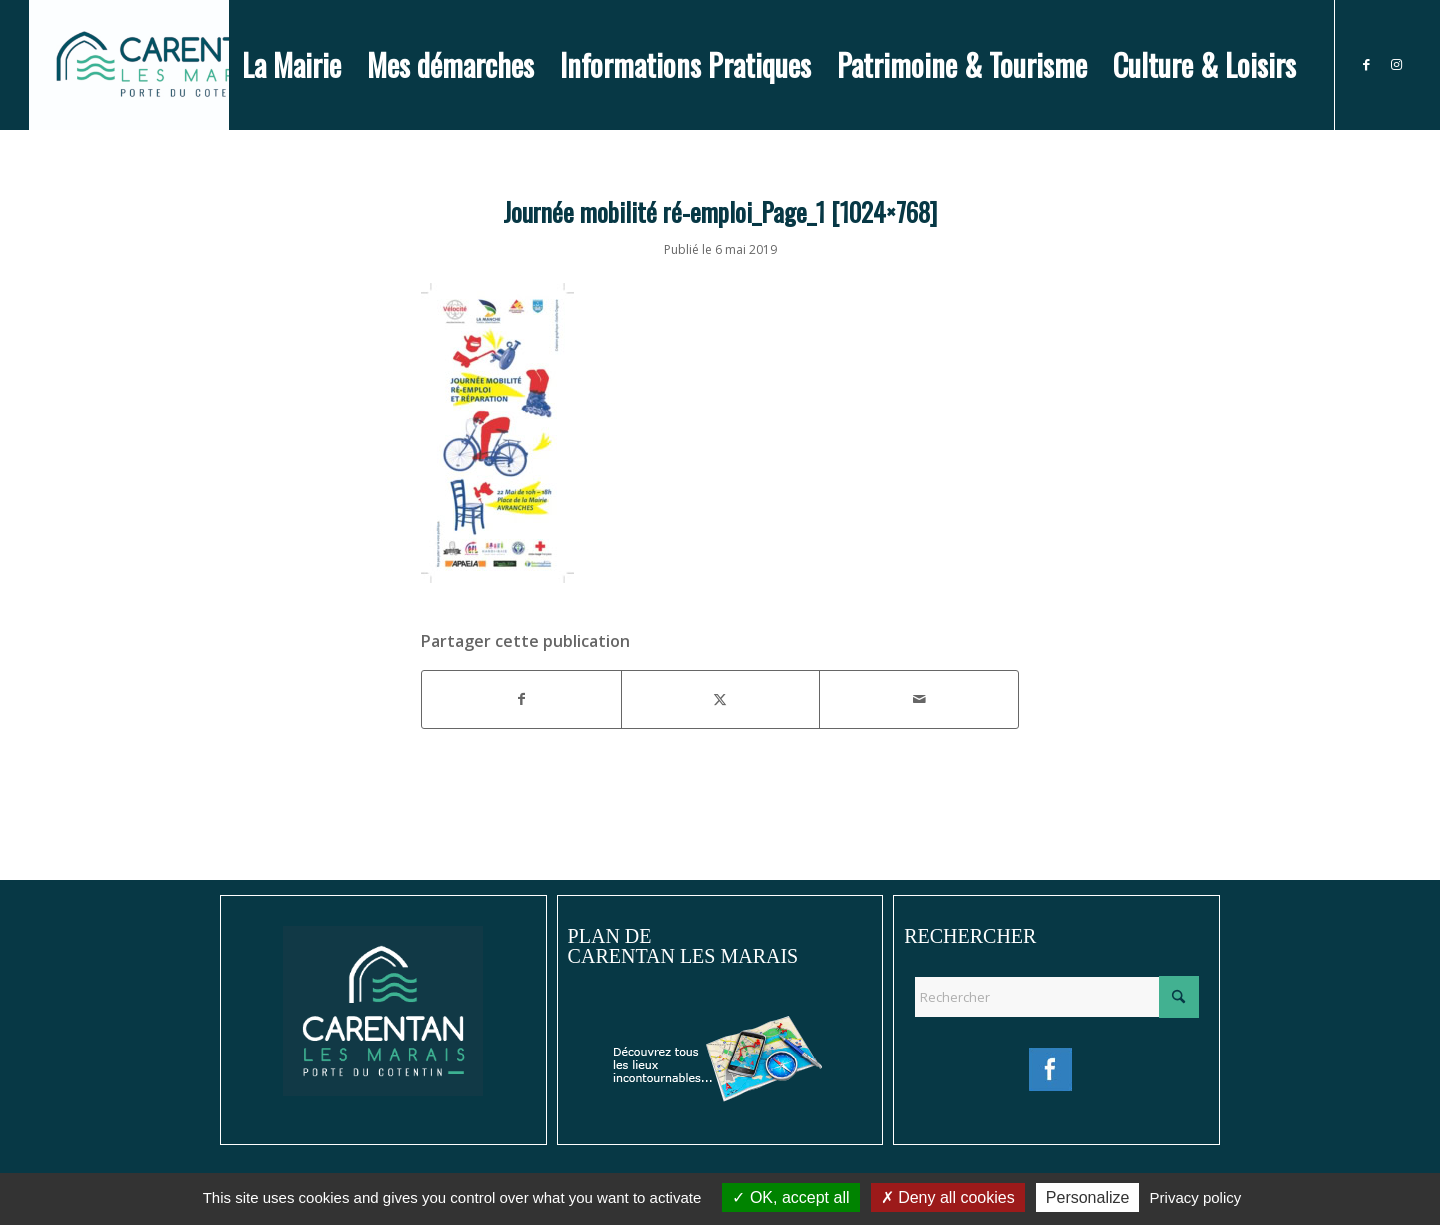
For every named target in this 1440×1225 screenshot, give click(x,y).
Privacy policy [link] (1196, 1197)
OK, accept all (790, 1197)
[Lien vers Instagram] (1396, 64)
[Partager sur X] (721, 699)
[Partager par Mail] (919, 699)
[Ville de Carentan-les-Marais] (169, 65)
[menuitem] (291, 65)
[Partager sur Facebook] (521, 699)
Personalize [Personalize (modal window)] (1088, 1197)
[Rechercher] (1056, 997)
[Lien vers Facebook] (1366, 64)
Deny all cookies (948, 1197)
